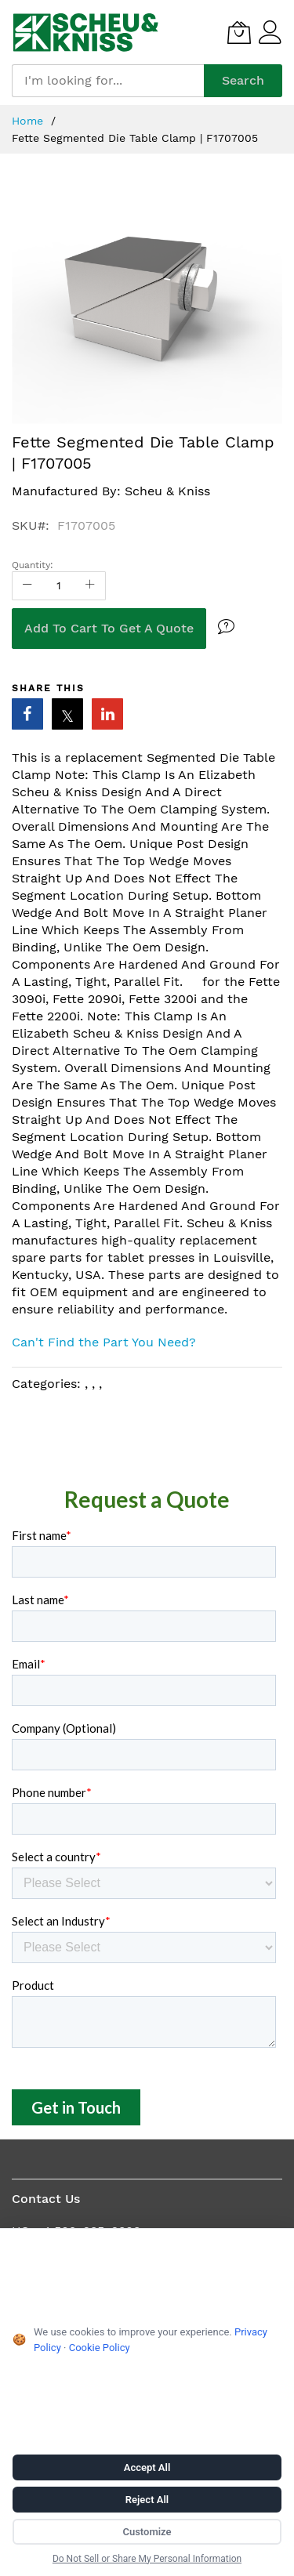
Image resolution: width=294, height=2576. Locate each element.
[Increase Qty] (90, 585)
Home (29, 120)
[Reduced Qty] (27, 585)
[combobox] (108, 80)
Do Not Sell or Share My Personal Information (147, 2558)
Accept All (147, 2467)
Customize (146, 2532)
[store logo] (86, 32)
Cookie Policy (99, 2347)
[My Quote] (239, 32)
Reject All (147, 2499)
